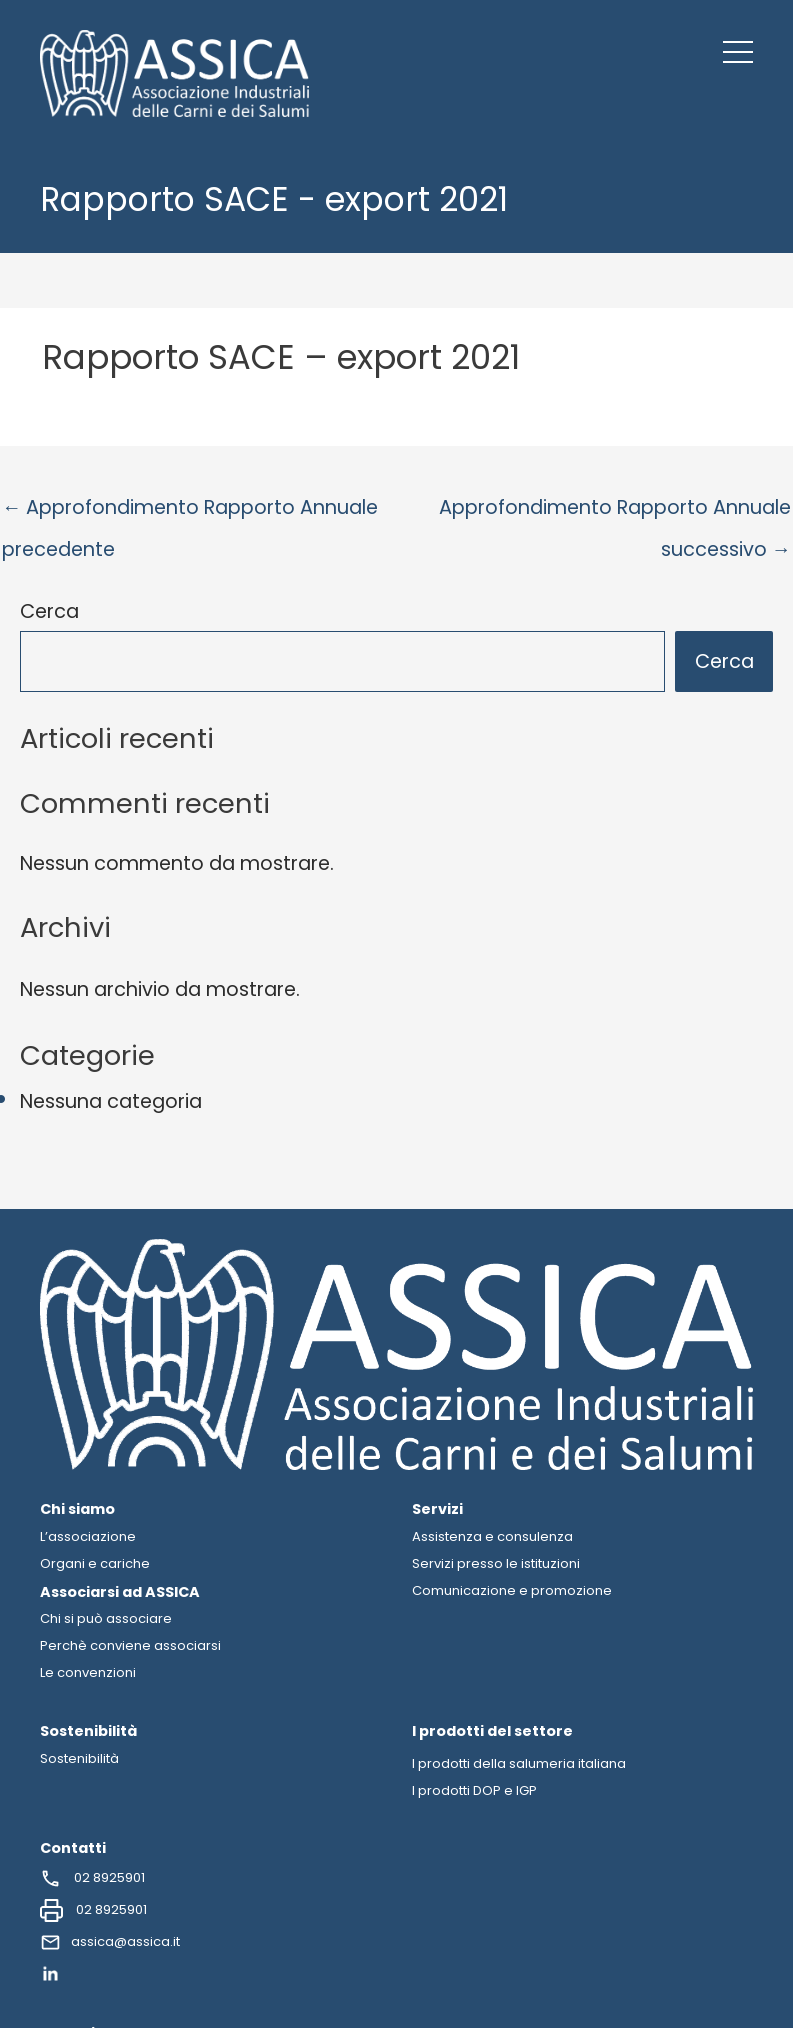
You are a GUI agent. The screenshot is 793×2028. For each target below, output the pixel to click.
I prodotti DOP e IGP (474, 1790)
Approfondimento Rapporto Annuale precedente (190, 513)
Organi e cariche (95, 1563)
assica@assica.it (110, 1942)
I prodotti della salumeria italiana (519, 1763)
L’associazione (88, 1536)
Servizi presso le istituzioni (496, 1563)
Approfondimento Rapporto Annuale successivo (615, 513)
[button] (738, 52)
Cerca (49, 611)
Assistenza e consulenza (492, 1536)
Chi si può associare (106, 1618)
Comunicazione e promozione (512, 1590)
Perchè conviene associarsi (130, 1645)
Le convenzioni (88, 1672)
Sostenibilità (79, 1758)
